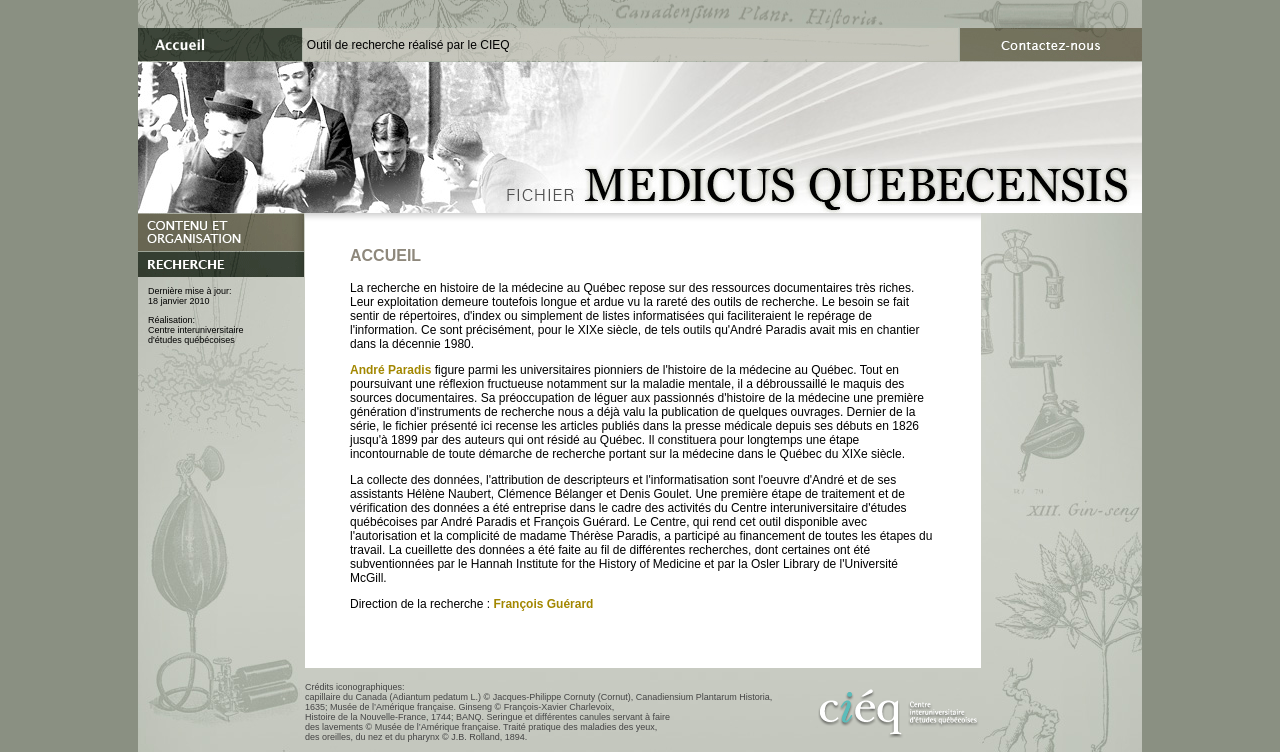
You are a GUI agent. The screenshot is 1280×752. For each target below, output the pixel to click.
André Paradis (390, 370)
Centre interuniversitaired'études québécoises (196, 335)
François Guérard (543, 604)
